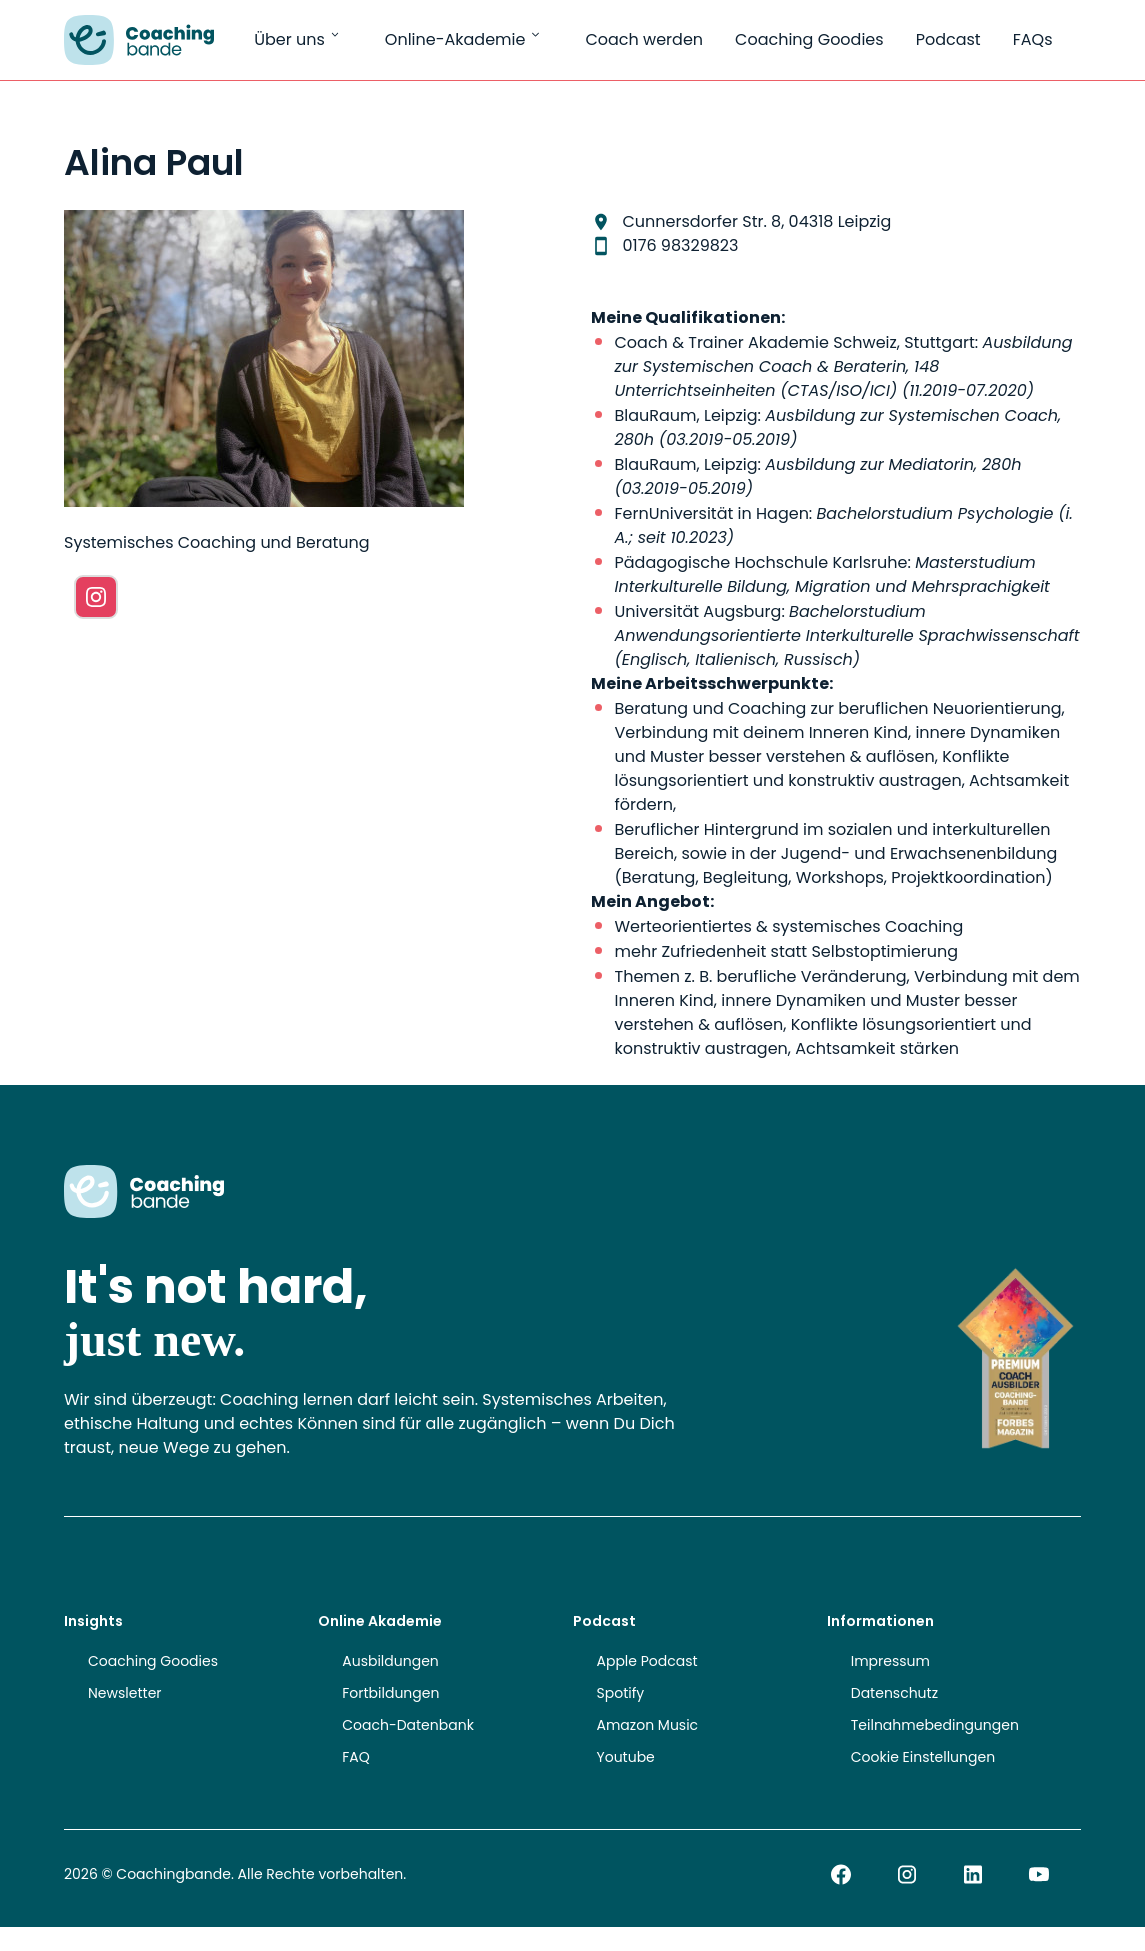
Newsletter (125, 1693)
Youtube (626, 1757)
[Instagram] (96, 597)
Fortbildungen (390, 1693)
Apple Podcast (647, 1661)
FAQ (356, 1757)
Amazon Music (648, 1725)
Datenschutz (894, 1693)
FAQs (1033, 39)
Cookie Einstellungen (923, 1757)
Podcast (948, 39)
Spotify (621, 1693)
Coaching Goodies (809, 39)
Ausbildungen (390, 1661)
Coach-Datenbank (408, 1725)
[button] (44, 1907)
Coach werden (644, 39)
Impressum (890, 1661)
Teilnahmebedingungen (935, 1725)
